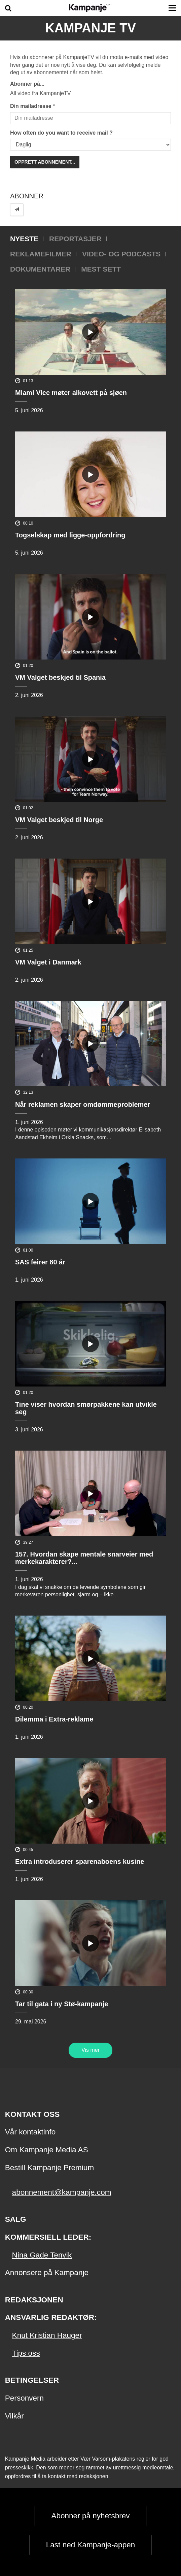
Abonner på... (27, 84)
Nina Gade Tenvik (42, 2255)
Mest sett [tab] (101, 269)
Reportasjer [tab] (75, 239)
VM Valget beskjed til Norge (59, 819)
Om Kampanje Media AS (46, 2150)
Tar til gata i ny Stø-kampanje (61, 2004)
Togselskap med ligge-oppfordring (70, 535)
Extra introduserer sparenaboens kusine (79, 1861)
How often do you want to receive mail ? (61, 133)
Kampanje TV (90, 28)
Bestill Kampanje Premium (49, 2167)
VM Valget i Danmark (48, 962)
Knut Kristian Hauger (47, 2335)
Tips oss (26, 2353)
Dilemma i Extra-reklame (54, 1719)
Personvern (24, 2398)
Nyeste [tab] (24, 239)
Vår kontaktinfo (30, 2132)
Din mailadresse (30, 106)
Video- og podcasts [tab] (121, 254)
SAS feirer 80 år (40, 1262)
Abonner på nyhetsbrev (90, 2516)
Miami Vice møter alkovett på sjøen (71, 392)
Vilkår (14, 2416)
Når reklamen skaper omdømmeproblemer (82, 1104)
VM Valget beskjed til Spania (60, 677)
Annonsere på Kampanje (46, 2272)
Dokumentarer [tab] (40, 269)
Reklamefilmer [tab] (40, 254)
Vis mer (90, 2050)
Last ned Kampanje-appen (90, 2545)
